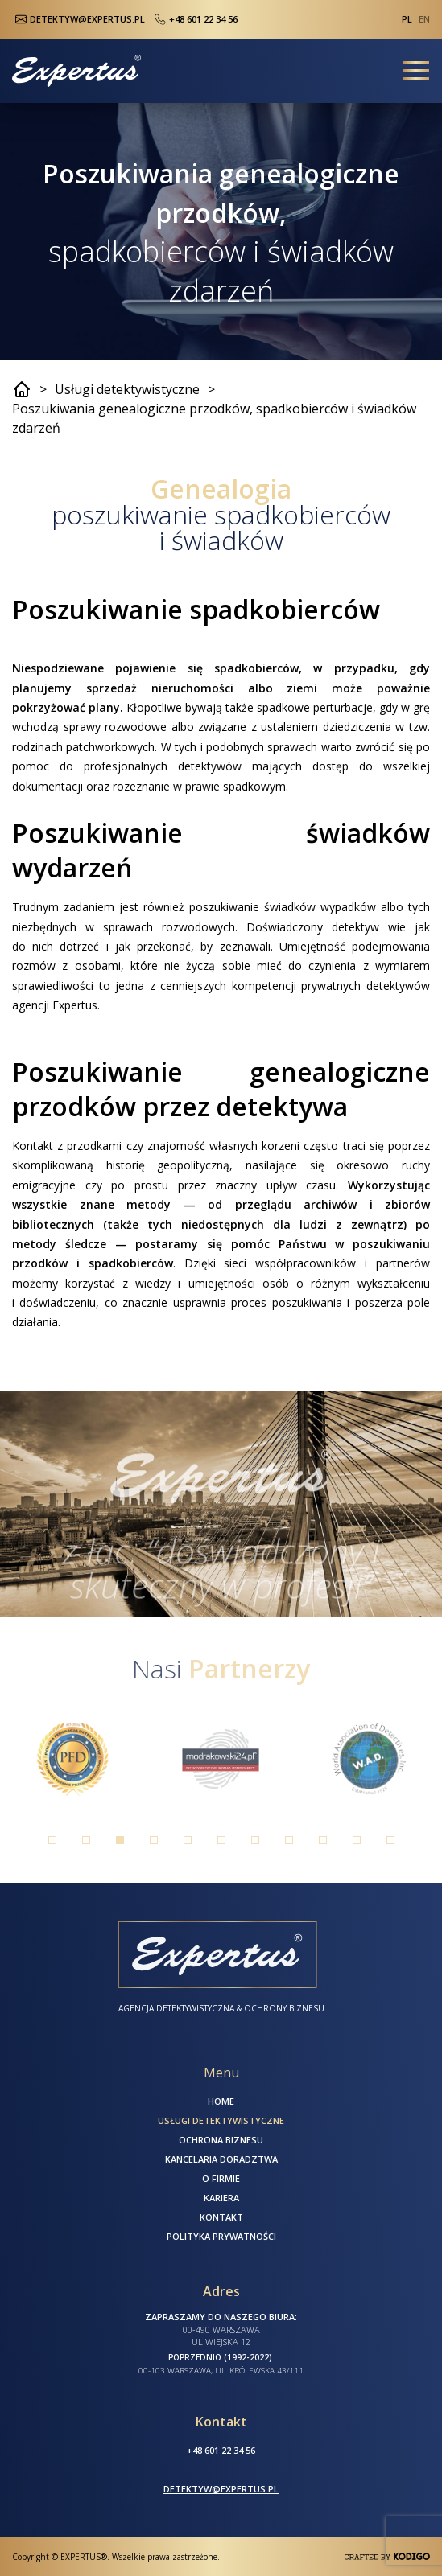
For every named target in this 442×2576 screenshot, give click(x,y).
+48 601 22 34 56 (194, 19)
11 (390, 1840)
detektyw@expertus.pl (221, 2489)
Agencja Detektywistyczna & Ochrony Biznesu (221, 2008)
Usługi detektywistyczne (127, 389)
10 (357, 1840)
